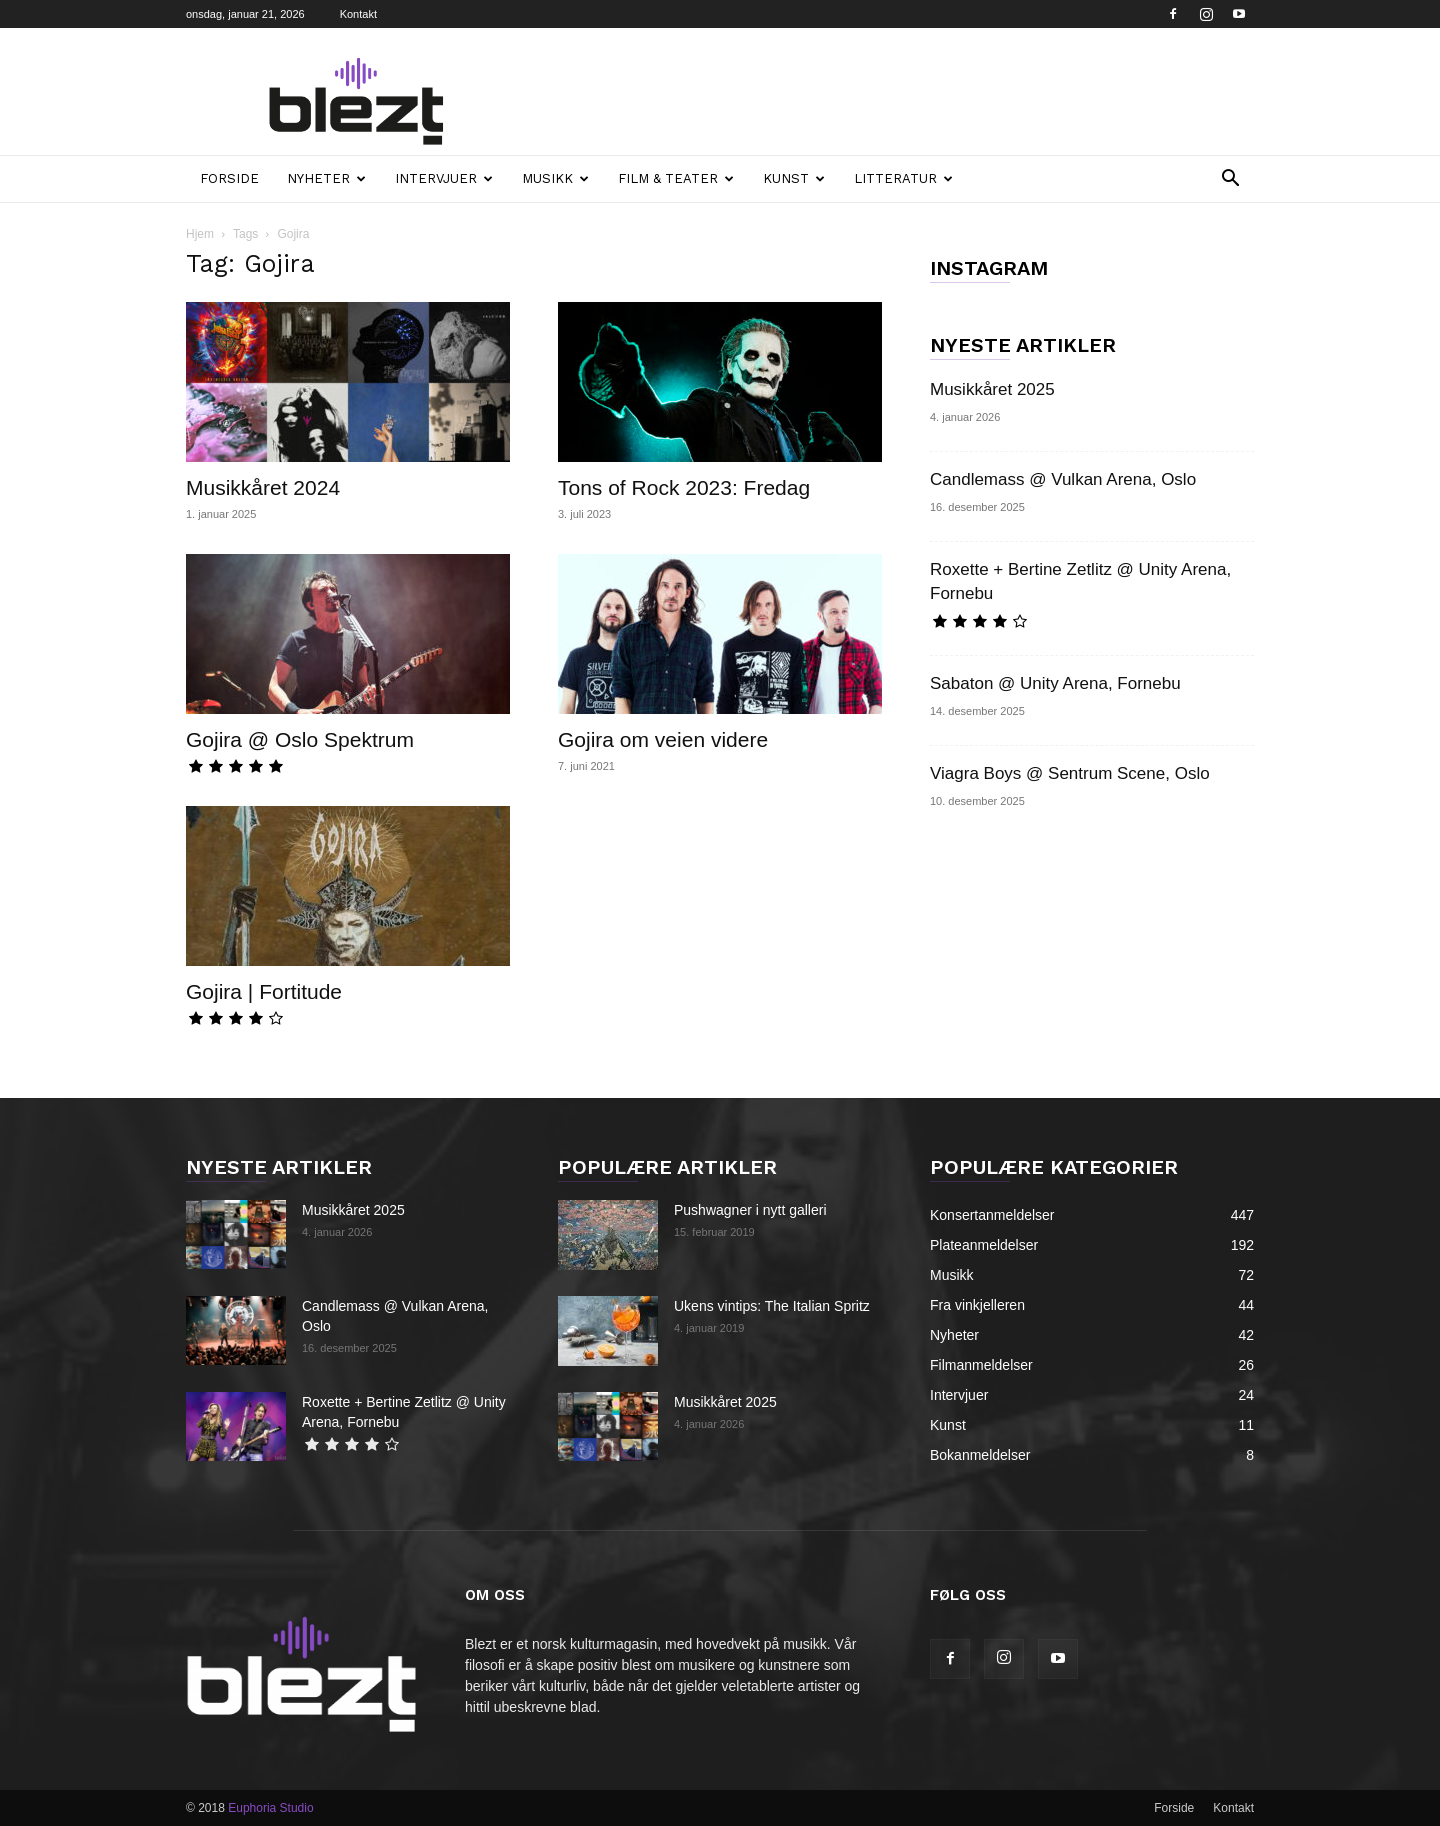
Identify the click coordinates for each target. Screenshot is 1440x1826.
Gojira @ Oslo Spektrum (300, 739)
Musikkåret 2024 (263, 487)
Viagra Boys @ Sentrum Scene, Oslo (1070, 773)
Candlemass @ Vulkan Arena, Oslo (1063, 479)
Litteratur (903, 178)
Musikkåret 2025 (992, 389)
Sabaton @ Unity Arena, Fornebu (1055, 683)
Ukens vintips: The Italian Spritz (772, 1306)
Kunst (794, 178)
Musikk (555, 178)
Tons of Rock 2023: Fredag (684, 487)
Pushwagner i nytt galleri (750, 1210)
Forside (229, 178)
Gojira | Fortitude (264, 991)
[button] (1230, 180)
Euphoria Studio (270, 1808)
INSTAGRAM (989, 268)
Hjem (200, 234)
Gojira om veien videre (663, 739)
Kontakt (358, 14)
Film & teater (676, 178)
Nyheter (326, 178)
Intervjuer (444, 178)
